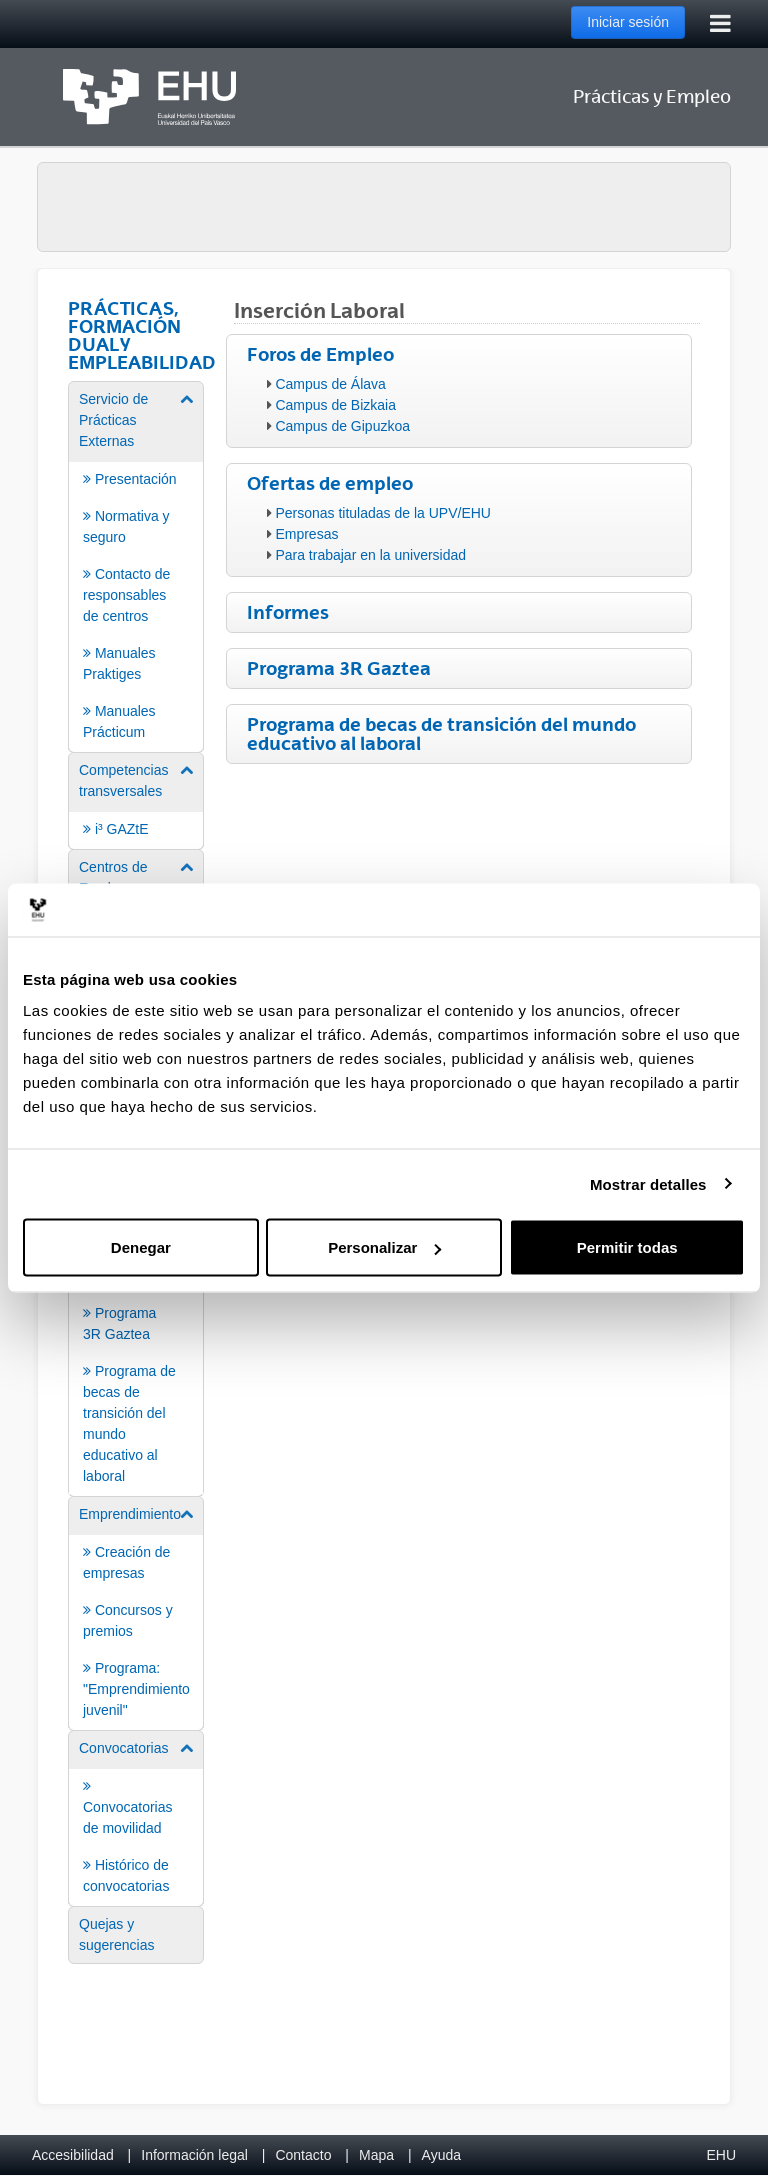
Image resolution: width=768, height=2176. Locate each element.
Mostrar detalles (648, 1183)
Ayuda (441, 2155)
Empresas (306, 534)
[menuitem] (136, 565)
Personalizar (384, 1247)
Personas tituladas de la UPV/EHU (383, 513)
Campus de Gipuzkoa (342, 426)
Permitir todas (627, 1247)
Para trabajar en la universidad (370, 555)
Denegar (141, 1247)
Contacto (303, 2155)
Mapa (376, 2155)
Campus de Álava (330, 384)
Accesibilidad (73, 2155)
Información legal (194, 2155)
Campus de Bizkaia (335, 405)
